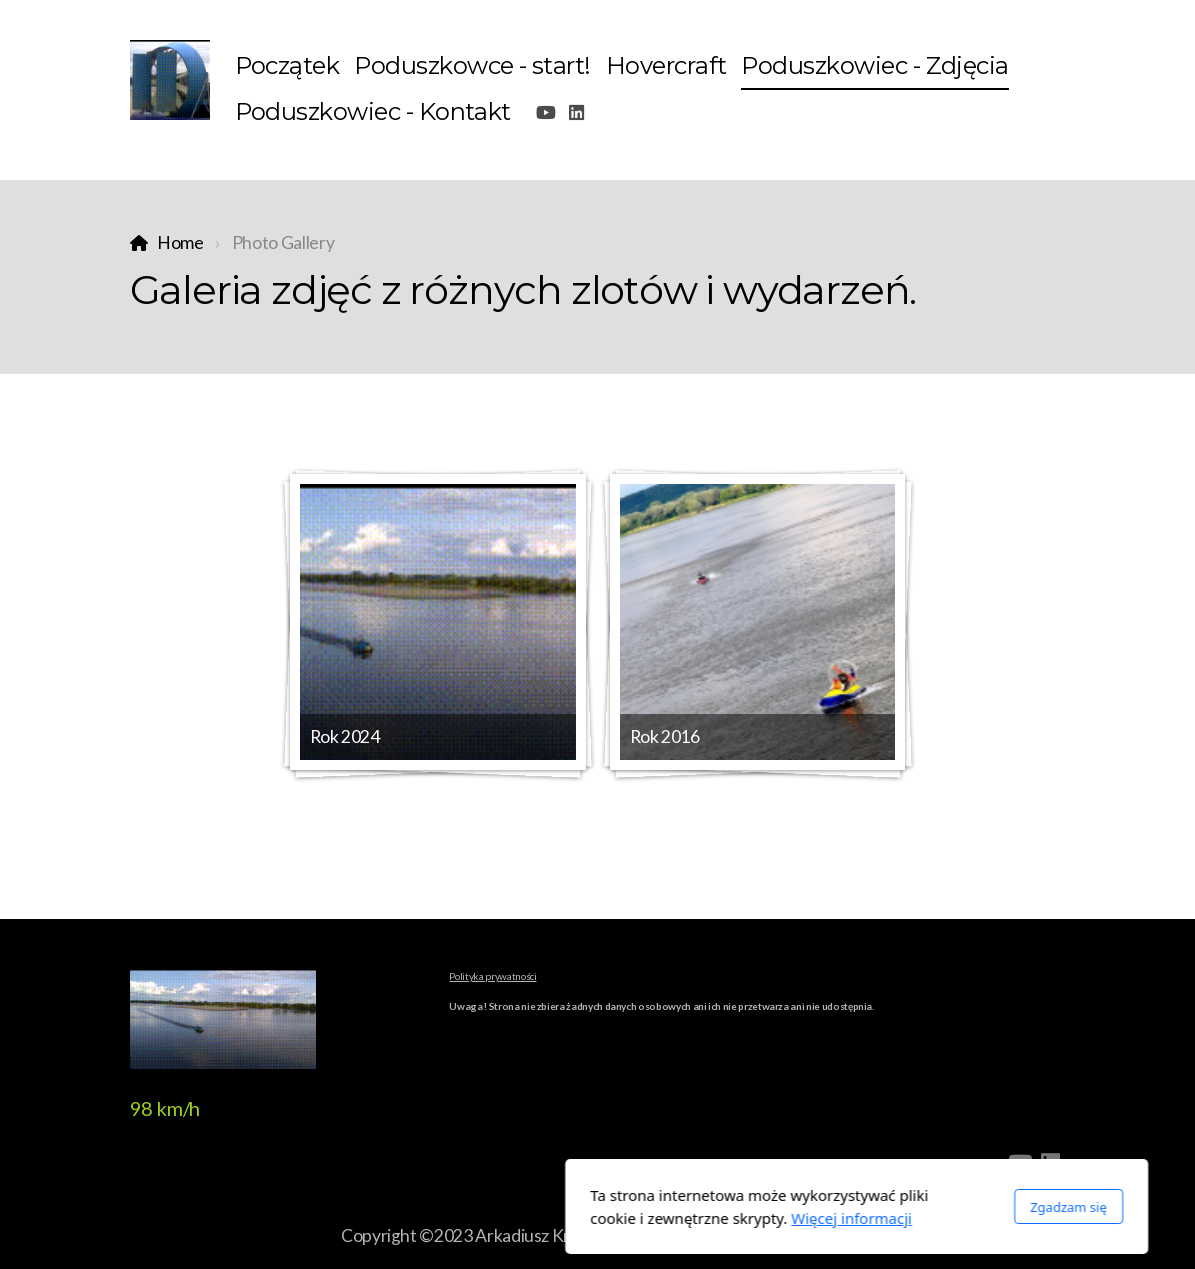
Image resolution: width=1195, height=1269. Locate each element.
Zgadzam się (809, 1207)
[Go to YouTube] (546, 113)
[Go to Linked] (576, 113)
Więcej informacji (592, 1218)
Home (180, 242)
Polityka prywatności (492, 976)
